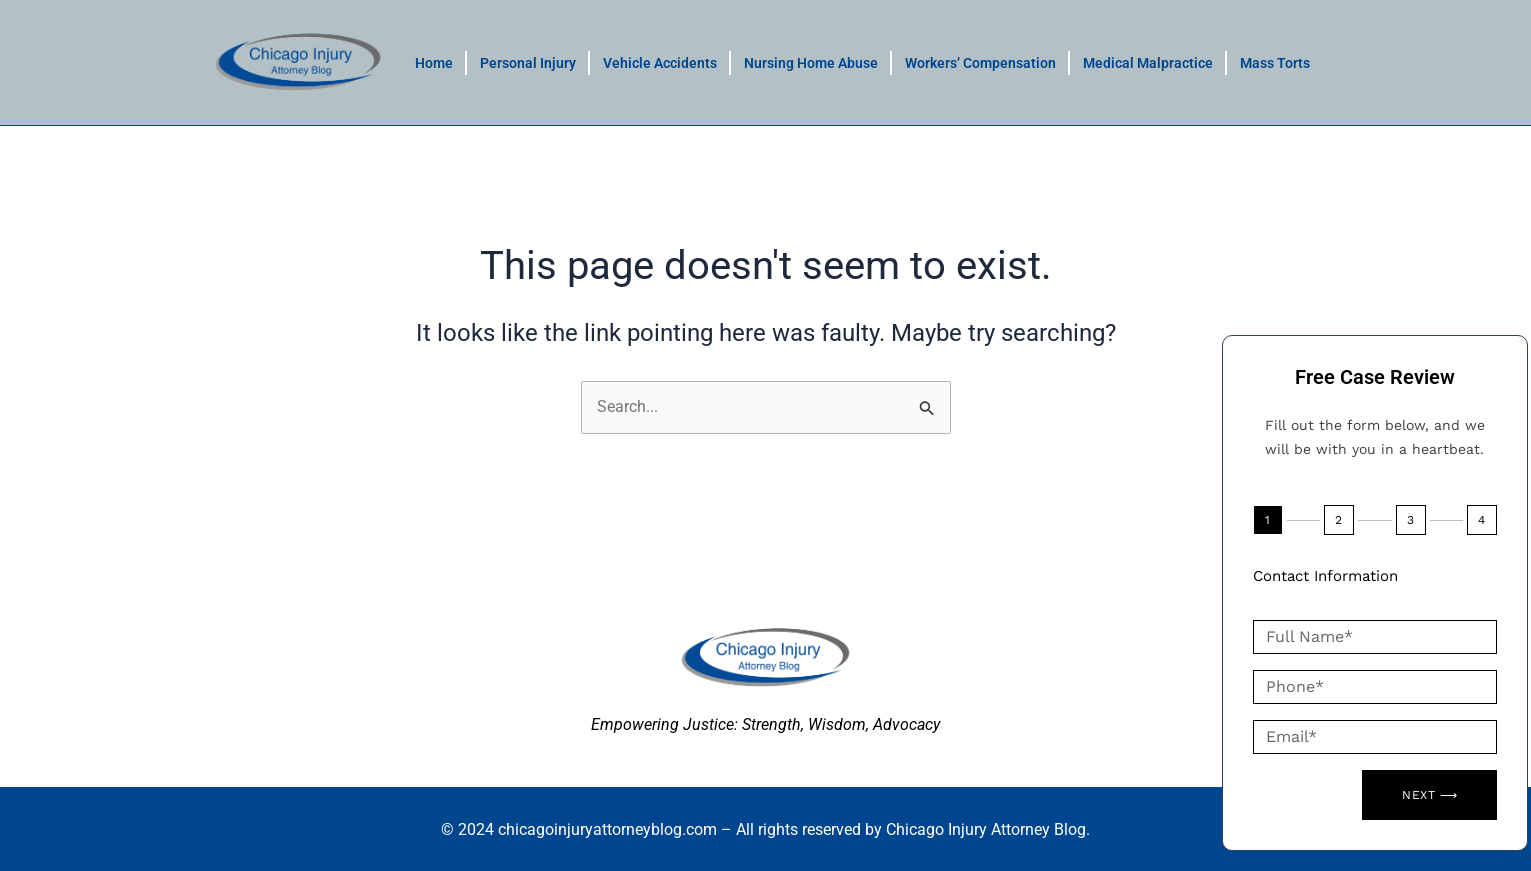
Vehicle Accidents (660, 63)
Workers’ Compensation (980, 63)
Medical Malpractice (1148, 63)
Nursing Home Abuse (811, 63)
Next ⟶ (1429, 795)
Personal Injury (528, 63)
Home (434, 63)
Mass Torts (1275, 63)
